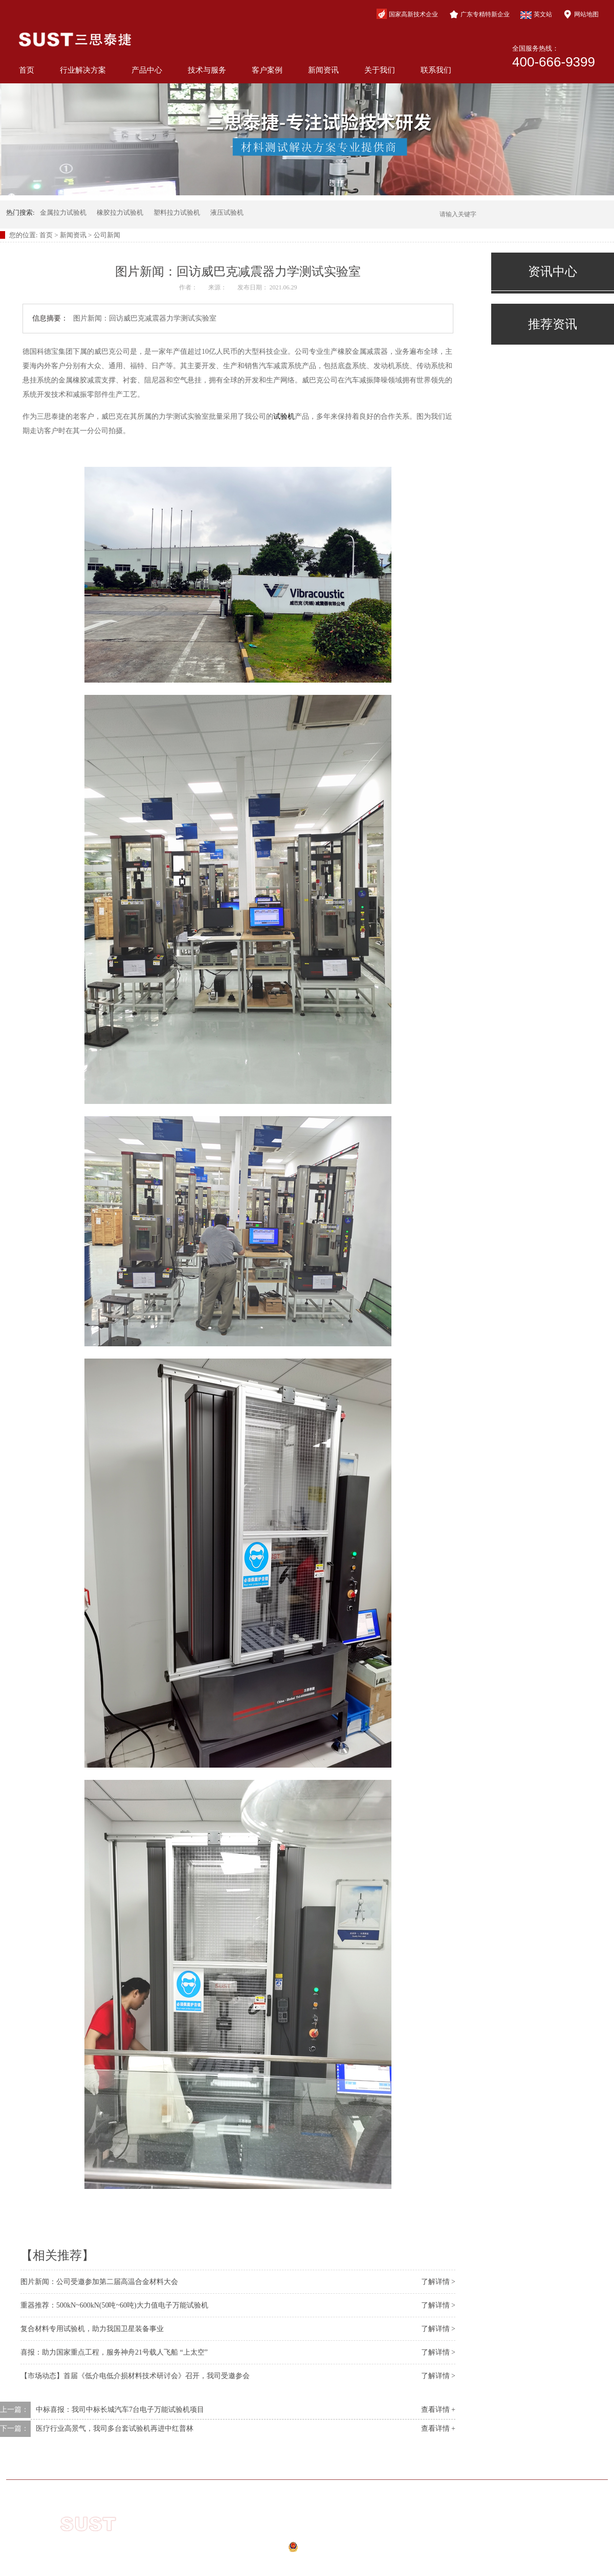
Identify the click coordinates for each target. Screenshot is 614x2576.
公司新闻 (107, 235)
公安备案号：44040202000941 (296, 2550)
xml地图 (288, 2562)
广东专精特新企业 (479, 14)
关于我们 (379, 70)
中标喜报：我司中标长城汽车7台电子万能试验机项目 (120, 2409)
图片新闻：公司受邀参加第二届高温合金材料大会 (99, 2282)
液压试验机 (227, 212)
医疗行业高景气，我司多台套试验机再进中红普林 (114, 2428)
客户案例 (267, 70)
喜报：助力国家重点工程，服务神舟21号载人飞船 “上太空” (114, 2352)
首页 (26, 70)
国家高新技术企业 (407, 14)
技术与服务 (207, 70)
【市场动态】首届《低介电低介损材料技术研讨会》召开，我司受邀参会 (135, 2376)
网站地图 (581, 14)
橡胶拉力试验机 (120, 212)
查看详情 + (438, 2409)
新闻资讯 (323, 70)
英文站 (536, 15)
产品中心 (146, 70)
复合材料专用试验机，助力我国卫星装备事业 (92, 2329)
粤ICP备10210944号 (303, 2535)
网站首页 (83, 2464)
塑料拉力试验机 (177, 212)
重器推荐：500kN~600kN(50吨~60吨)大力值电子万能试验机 (114, 2305)
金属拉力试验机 (63, 212)
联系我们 (436, 70)
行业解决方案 (83, 70)
